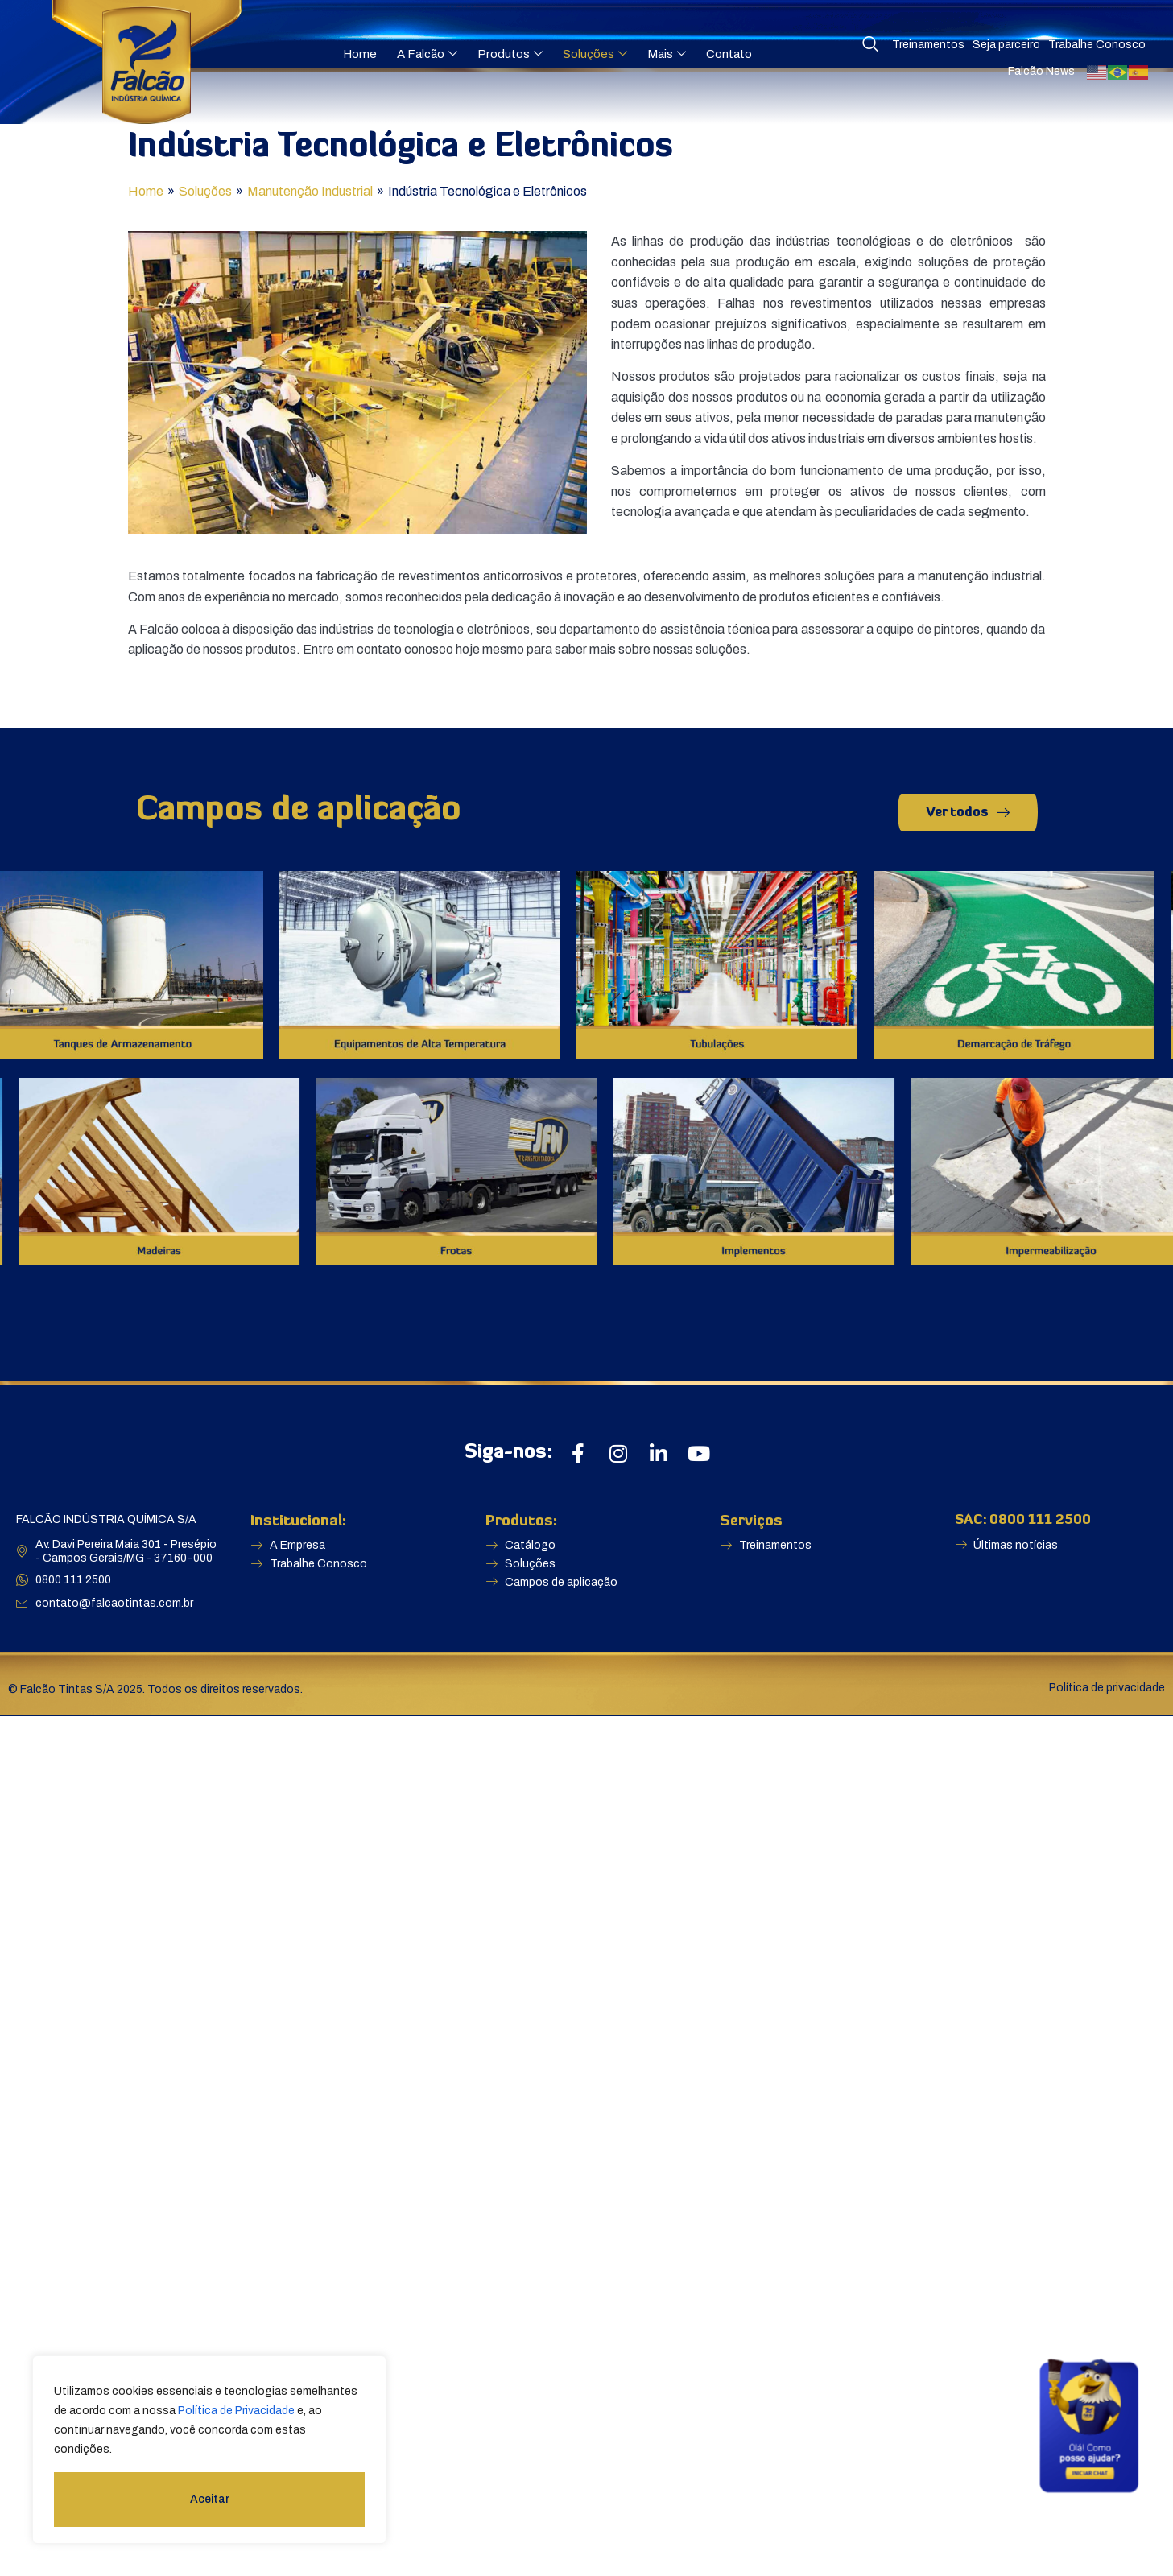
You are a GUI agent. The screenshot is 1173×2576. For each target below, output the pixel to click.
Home (360, 53)
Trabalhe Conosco (1097, 45)
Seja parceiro (1006, 45)
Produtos (510, 54)
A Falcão (427, 54)
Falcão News (1041, 71)
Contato (729, 53)
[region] (209, 2449)
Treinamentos (928, 45)
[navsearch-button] (870, 45)
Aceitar (209, 2499)
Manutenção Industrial (310, 191)
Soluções (595, 54)
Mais (666, 54)
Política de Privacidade (236, 2411)
